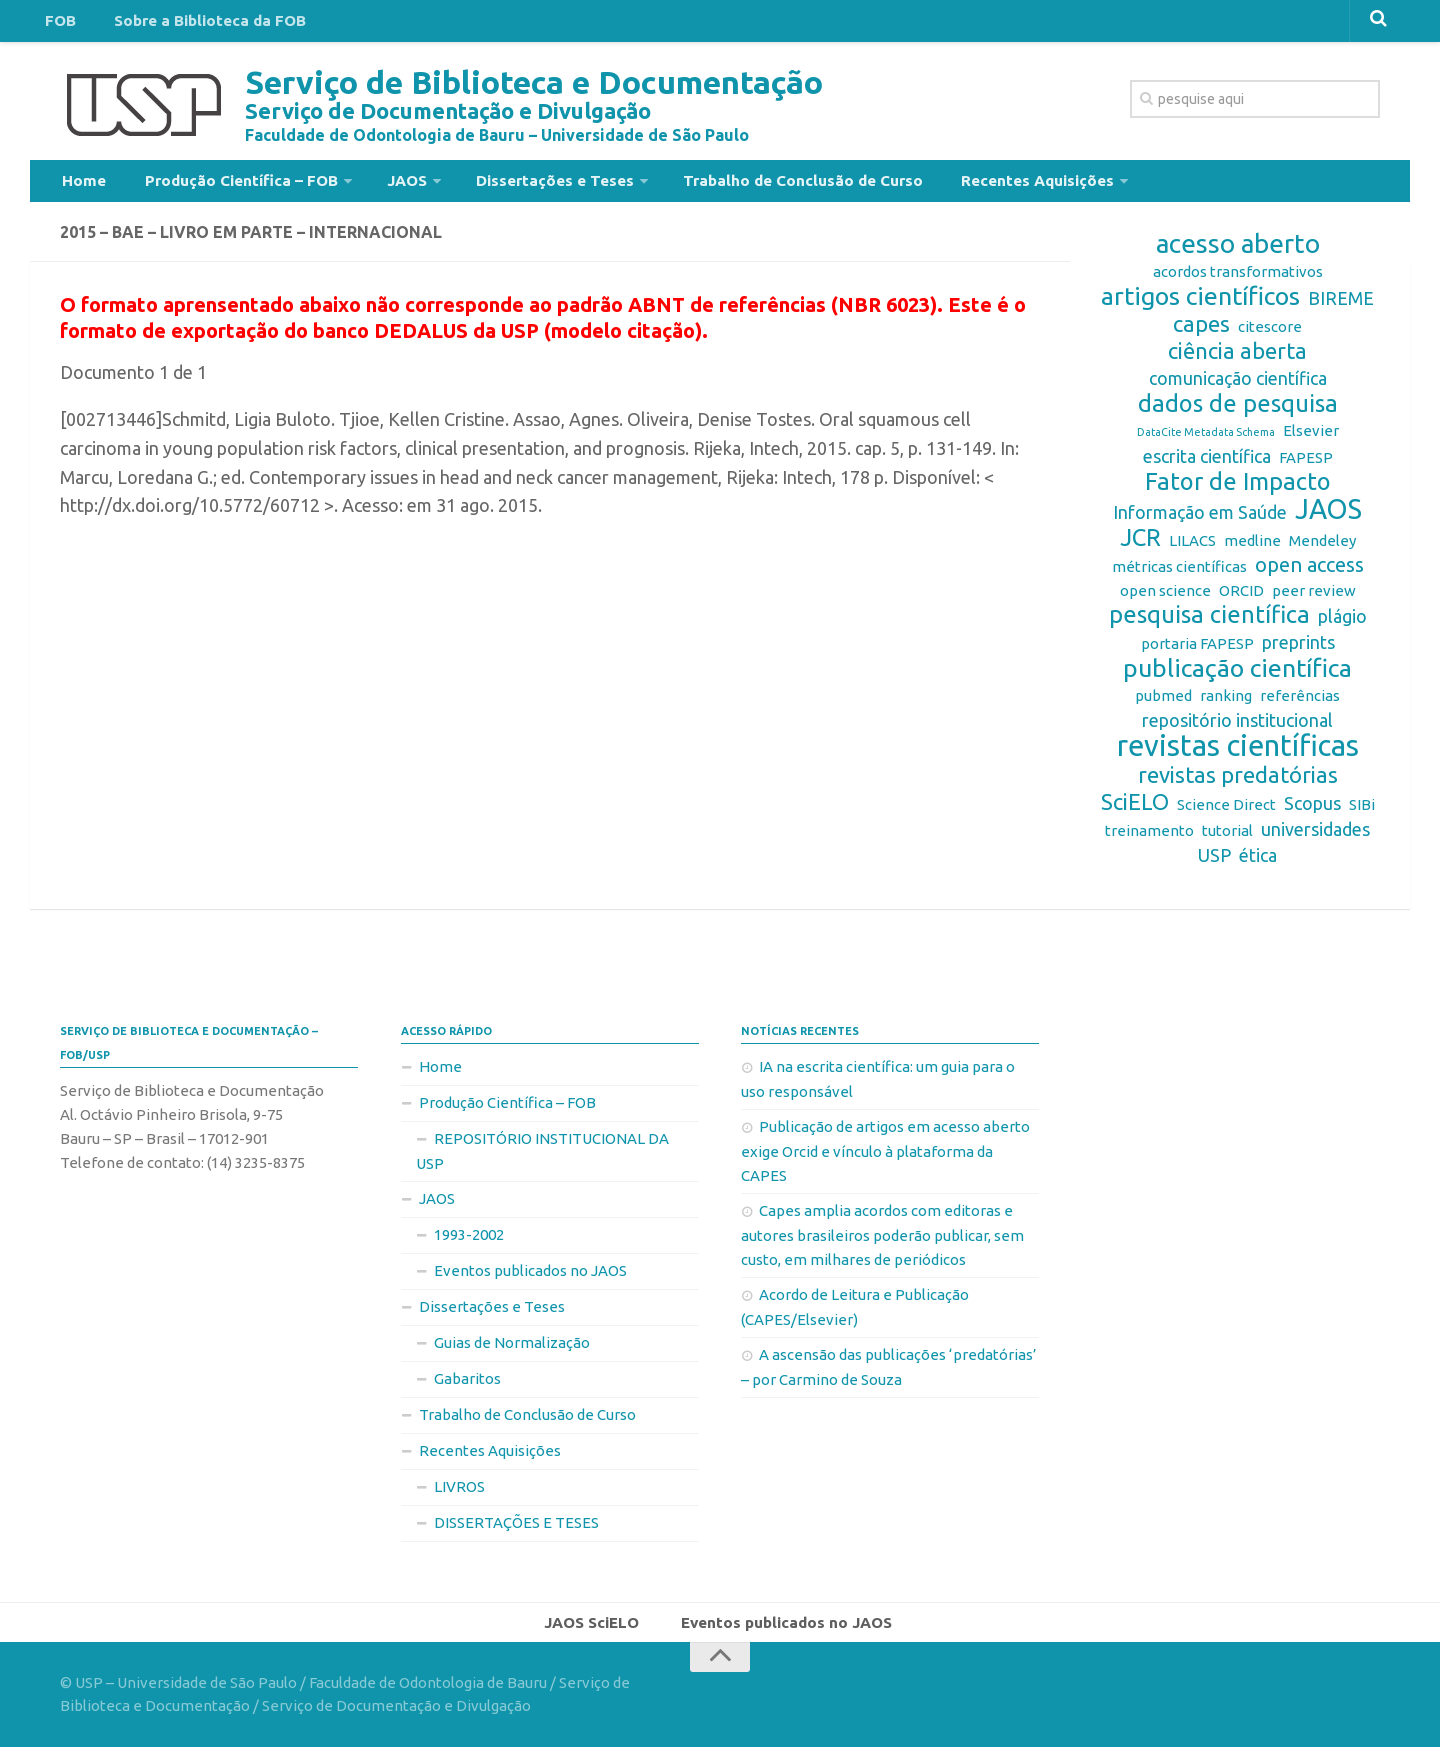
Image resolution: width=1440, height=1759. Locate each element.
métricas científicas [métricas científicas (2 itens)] (1179, 574)
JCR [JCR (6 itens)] (1140, 546)
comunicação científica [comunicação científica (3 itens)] (1238, 386)
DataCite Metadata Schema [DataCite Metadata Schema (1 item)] (1206, 440)
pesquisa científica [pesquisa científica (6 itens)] (1209, 623)
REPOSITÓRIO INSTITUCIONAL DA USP (542, 1159)
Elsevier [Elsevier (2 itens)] (1311, 438)
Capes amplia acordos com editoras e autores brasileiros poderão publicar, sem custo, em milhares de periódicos (882, 1243)
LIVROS (459, 1494)
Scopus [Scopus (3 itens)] (1312, 811)
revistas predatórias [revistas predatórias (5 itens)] (1238, 783)
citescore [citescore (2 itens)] (1270, 334)
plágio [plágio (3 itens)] (1342, 624)
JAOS (381, 184)
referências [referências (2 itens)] (1300, 703)
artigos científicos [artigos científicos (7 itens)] (1200, 304)
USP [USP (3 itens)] (1214, 863)
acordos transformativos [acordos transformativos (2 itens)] (1238, 279)
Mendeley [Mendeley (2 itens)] (1322, 548)
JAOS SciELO (597, 1632)
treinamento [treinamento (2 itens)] (1149, 838)
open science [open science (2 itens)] (1165, 598)
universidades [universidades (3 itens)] (1315, 837)
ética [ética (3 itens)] (1258, 863)
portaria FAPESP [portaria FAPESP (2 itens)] (1197, 651)
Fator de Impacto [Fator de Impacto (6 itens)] (1238, 490)
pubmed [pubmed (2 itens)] (1163, 703)
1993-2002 (469, 1242)
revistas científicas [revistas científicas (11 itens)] (1238, 754)
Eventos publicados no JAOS (530, 1278)
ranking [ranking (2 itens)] (1226, 703)
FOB (57, 24)
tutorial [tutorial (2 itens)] (1227, 838)
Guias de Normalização (512, 1350)
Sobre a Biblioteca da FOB (194, 24)
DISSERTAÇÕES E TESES (516, 1530)
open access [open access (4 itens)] (1309, 572)
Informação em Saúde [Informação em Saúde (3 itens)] (1200, 520)
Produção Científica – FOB (224, 184)
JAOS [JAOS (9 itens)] (1328, 517)
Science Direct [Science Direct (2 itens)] (1226, 812)
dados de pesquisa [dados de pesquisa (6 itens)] (1238, 412)
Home (80, 184)
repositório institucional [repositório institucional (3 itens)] (1237, 728)
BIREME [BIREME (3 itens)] (1341, 306)
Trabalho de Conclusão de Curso (756, 184)
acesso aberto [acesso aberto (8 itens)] (1238, 252)
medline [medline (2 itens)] (1252, 548)
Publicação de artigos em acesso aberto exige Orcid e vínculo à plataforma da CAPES (885, 1159)
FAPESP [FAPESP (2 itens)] (1306, 465)
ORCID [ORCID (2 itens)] (1241, 598)
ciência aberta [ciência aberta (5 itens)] (1237, 359)
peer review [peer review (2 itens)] (1314, 598)
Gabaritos (467, 1386)
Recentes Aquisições (977, 184)
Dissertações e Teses (519, 184)
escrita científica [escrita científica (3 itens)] (1207, 464)
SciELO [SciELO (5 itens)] (1135, 810)
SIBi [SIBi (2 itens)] (1362, 812)
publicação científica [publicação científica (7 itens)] (1237, 676)
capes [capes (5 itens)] (1201, 332)
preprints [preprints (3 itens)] (1298, 650)
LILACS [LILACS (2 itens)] (1192, 548)
